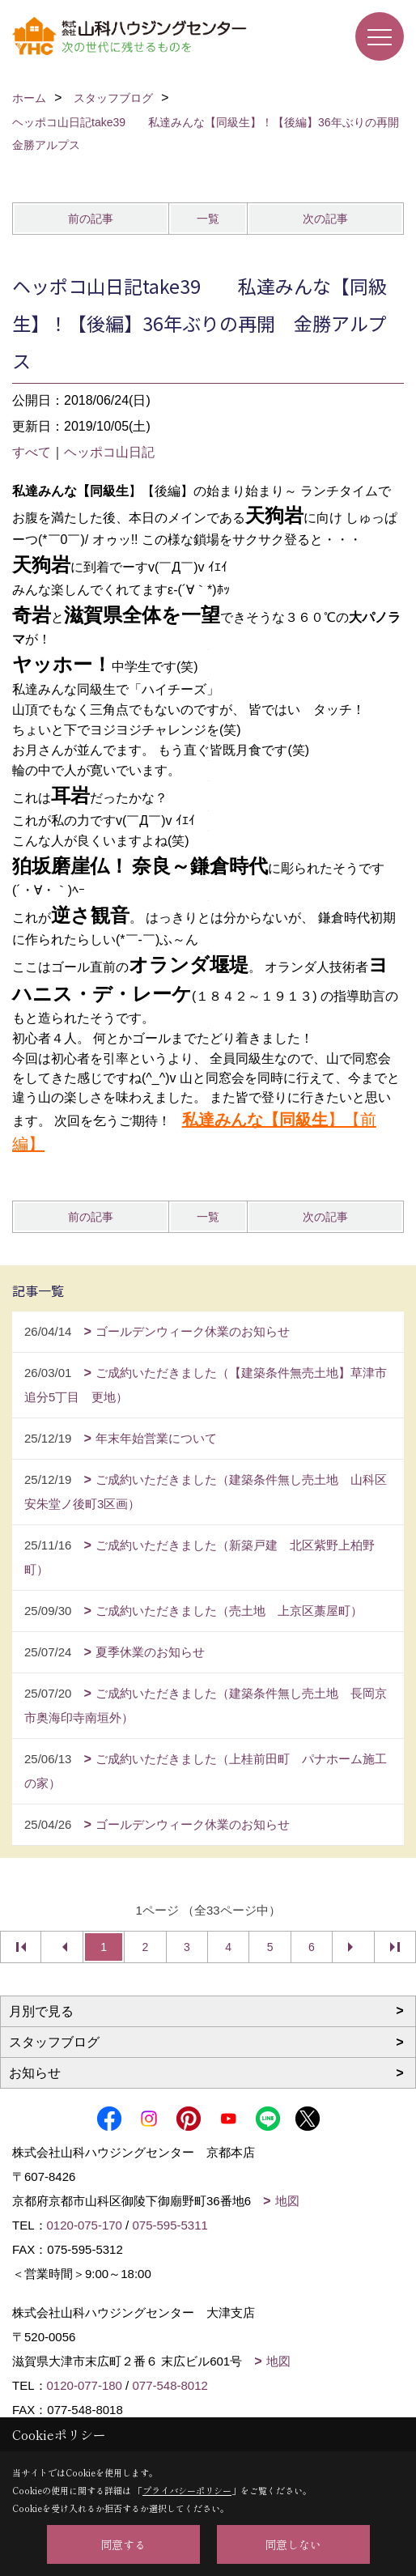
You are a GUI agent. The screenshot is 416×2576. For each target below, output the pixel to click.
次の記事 (325, 218)
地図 (287, 2201)
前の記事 (90, 218)
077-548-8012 (169, 2385)
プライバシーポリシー (186, 2490)
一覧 (208, 218)
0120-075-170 (84, 2225)
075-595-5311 (169, 2225)
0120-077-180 (84, 2385)
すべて (31, 452)
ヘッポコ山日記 (109, 452)
